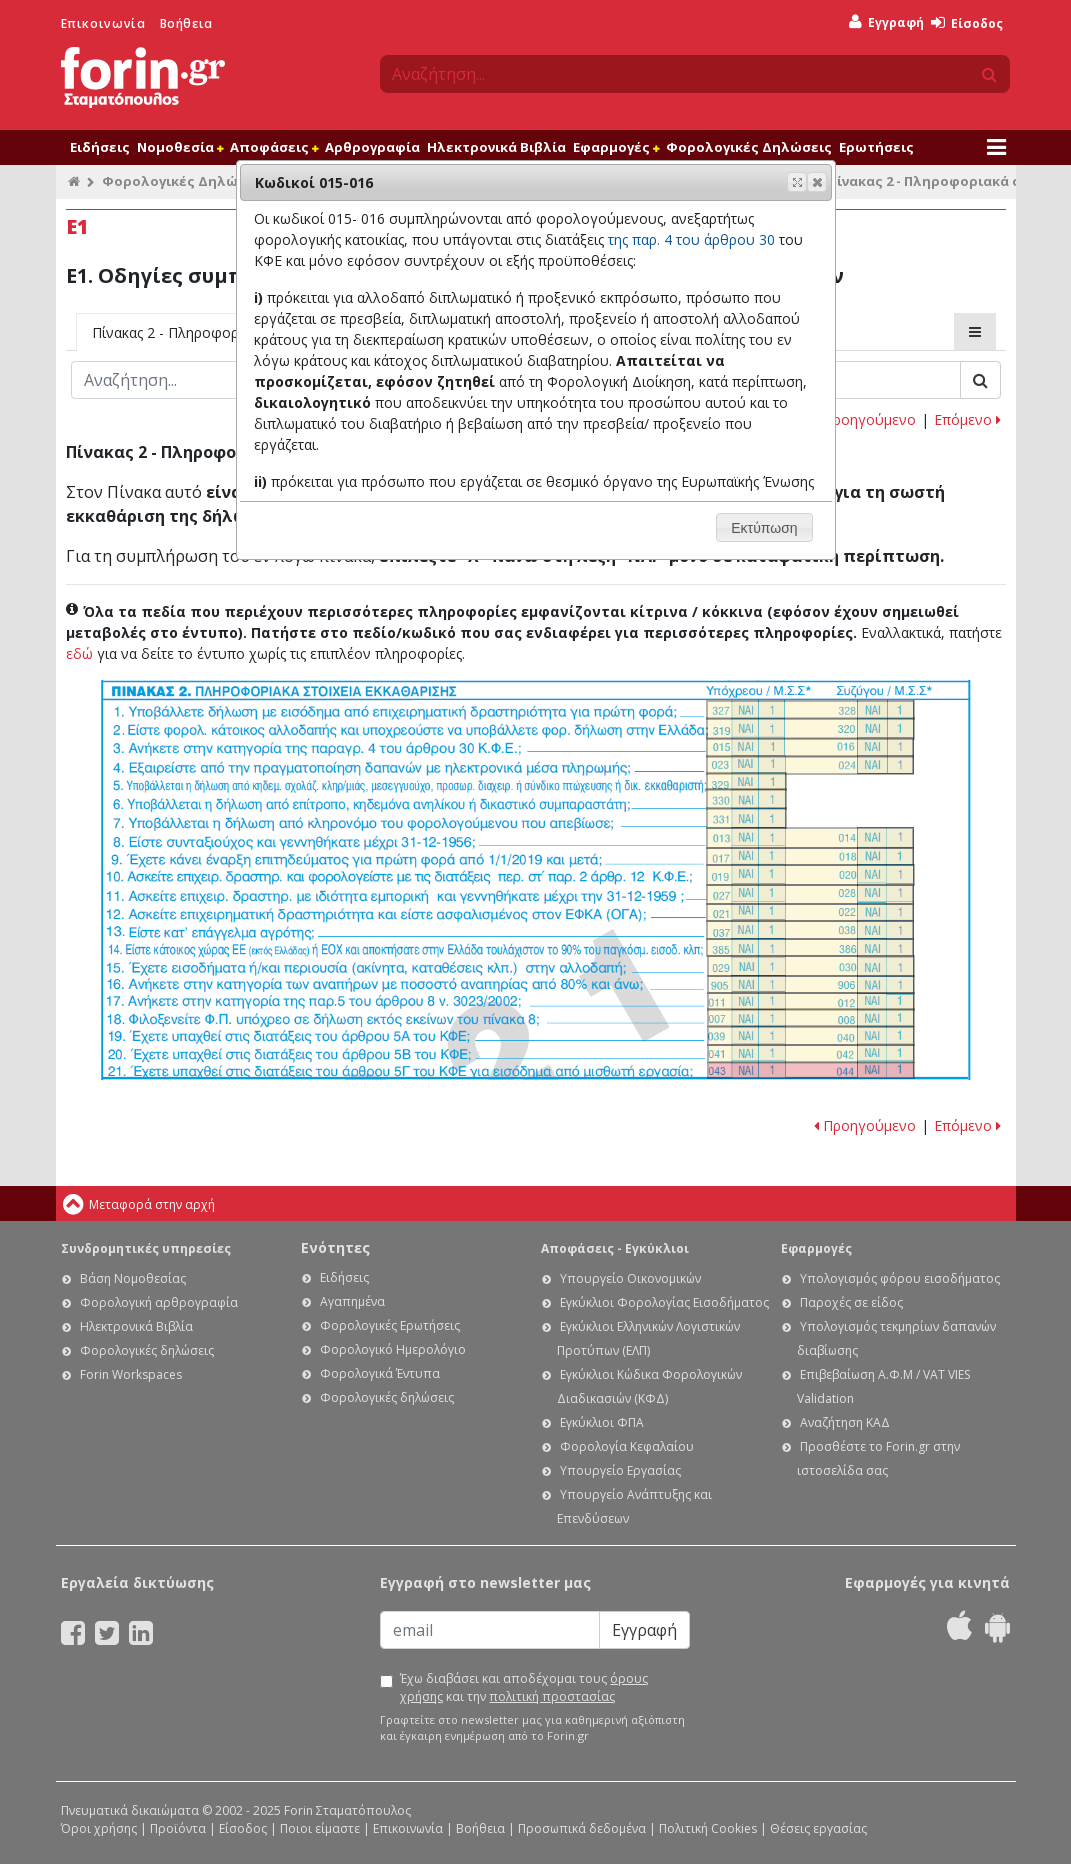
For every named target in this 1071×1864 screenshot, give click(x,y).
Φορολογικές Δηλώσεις (749, 147)
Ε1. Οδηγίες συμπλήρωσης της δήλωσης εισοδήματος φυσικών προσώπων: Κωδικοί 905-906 (811, 985)
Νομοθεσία (180, 147)
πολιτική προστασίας (552, 1696)
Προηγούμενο (865, 419)
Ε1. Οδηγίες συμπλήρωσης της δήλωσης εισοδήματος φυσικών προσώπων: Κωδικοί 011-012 (811, 1002)
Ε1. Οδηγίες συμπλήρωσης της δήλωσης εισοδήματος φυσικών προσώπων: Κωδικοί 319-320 (810, 728)
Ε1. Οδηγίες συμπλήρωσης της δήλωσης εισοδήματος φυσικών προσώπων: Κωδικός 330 (746, 799)
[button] (817, 182)
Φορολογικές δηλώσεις (147, 1350)
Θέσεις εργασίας (818, 1828)
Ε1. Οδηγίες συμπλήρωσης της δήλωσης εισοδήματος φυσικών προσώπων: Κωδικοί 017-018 (810, 857)
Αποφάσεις (274, 147)
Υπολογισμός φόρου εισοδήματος (900, 1278)
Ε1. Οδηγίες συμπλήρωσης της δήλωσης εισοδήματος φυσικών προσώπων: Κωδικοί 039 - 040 (811, 1036)
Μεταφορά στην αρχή (152, 1204)
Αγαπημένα (352, 1301)
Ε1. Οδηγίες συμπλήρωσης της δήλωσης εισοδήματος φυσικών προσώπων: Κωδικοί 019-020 (810, 875)
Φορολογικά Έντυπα (380, 1373)
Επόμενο (967, 419)
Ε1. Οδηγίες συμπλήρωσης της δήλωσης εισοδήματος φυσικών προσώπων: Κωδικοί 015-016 (810, 747)
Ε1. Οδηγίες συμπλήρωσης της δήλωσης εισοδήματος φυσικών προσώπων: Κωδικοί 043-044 (811, 1070)
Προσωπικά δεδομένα (582, 1828)
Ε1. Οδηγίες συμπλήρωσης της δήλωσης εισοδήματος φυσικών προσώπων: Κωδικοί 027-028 (810, 894)
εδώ (79, 653)
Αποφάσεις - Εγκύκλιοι (615, 1248)
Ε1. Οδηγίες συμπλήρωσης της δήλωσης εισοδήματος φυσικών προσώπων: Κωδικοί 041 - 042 (811, 1054)
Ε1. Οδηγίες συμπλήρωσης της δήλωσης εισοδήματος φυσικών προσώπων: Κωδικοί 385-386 (810, 948)
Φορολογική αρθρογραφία (159, 1302)
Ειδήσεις (100, 147)
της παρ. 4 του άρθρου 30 (691, 239)
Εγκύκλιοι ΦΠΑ (602, 1422)
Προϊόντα (178, 1828)
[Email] (490, 1630)
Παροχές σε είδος (851, 1302)
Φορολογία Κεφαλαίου (627, 1446)
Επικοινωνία (103, 23)
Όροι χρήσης (99, 1828)
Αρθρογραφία (372, 147)
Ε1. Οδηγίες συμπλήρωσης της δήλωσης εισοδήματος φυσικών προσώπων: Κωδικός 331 (746, 818)
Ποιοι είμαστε (320, 1828)
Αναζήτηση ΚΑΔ (845, 1422)
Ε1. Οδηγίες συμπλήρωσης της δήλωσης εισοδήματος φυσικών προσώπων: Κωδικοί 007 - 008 (811, 1018)
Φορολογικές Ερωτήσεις (390, 1325)
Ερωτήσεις (876, 147)
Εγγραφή (886, 22)
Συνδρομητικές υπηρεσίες (146, 1248)
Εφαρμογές (616, 147)
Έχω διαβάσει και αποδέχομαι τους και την (524, 1687)
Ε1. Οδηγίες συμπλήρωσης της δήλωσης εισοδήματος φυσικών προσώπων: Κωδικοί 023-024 (810, 765)
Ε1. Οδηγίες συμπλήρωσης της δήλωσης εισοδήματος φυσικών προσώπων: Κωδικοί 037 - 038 (810, 930)
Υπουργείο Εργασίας (620, 1470)
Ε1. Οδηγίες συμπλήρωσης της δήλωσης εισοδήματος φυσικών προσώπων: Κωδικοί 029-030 (811, 966)
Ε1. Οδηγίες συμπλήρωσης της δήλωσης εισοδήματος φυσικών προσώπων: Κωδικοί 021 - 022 (810, 913)
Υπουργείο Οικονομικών (630, 1278)
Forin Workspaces (131, 1374)
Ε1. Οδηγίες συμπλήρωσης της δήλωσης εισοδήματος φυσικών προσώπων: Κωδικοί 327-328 (810, 710)
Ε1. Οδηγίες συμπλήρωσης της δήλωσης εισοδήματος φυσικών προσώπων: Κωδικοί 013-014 (810, 838)
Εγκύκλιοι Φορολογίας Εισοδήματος (664, 1302)
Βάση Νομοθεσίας (133, 1278)
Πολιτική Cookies (708, 1828)
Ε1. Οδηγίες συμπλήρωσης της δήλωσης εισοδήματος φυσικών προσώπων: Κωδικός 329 (746, 781)
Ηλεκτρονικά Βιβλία (496, 147)
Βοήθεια (186, 23)
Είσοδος (967, 23)
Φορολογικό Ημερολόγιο (393, 1349)
